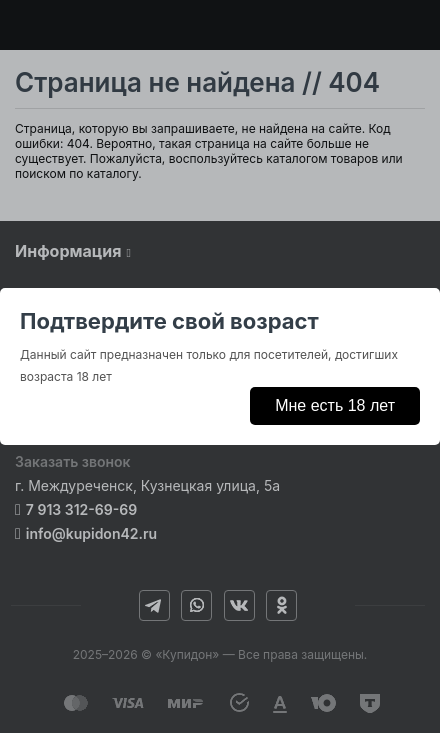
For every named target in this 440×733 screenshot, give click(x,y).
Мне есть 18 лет (335, 405)
